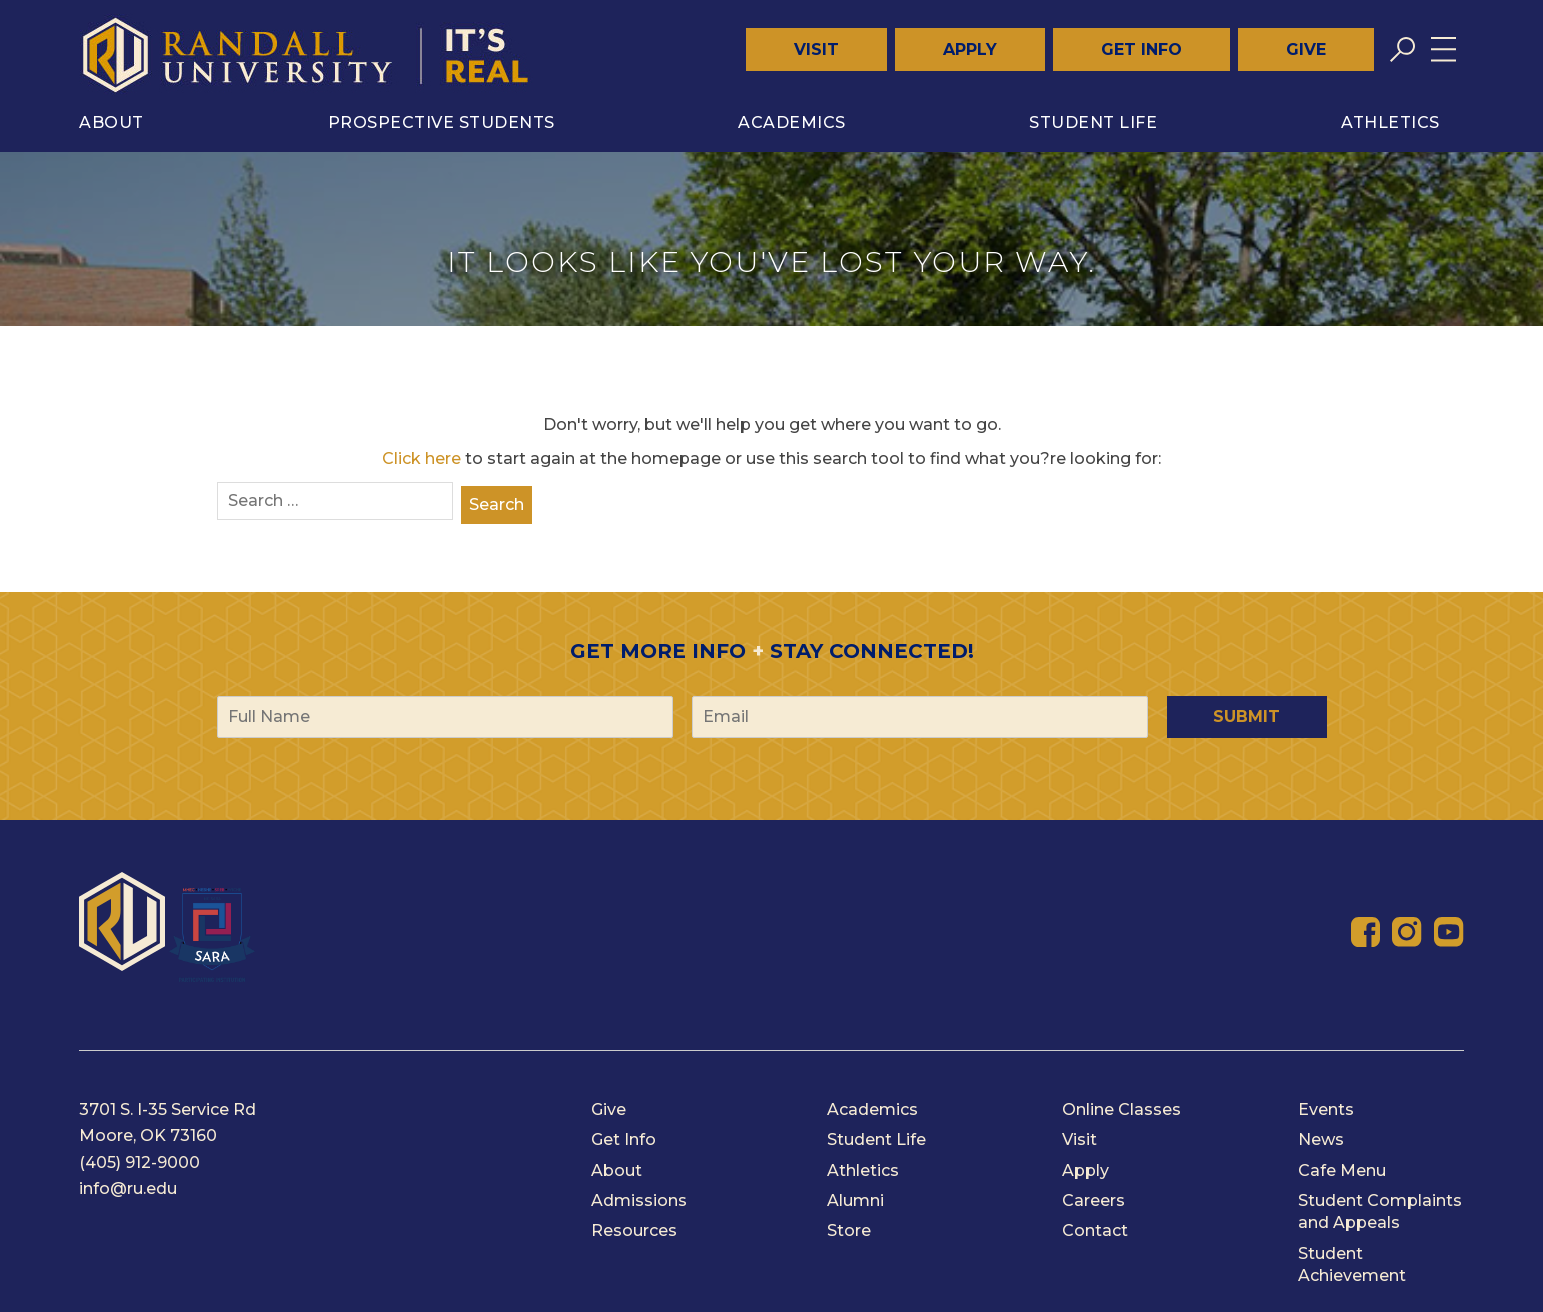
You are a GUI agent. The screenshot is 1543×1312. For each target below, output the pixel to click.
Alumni (855, 1200)
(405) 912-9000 (139, 1162)
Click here (421, 458)
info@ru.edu (128, 1188)
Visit (816, 49)
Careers (1093, 1200)
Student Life (1093, 122)
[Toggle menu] (1443, 49)
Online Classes (1121, 1109)
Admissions (639, 1200)
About (111, 122)
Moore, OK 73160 (148, 1135)
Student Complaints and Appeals (1380, 1211)
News (1321, 1139)
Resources (634, 1230)
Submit (1246, 716)
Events (1326, 1109)
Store (849, 1230)
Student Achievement (1352, 1264)
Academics (792, 122)
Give (1306, 49)
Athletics (1390, 122)
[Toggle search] (1402, 49)
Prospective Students (441, 122)
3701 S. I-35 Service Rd (167, 1109)
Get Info (1141, 49)
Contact (1095, 1230)
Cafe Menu (1342, 1170)
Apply (970, 49)
